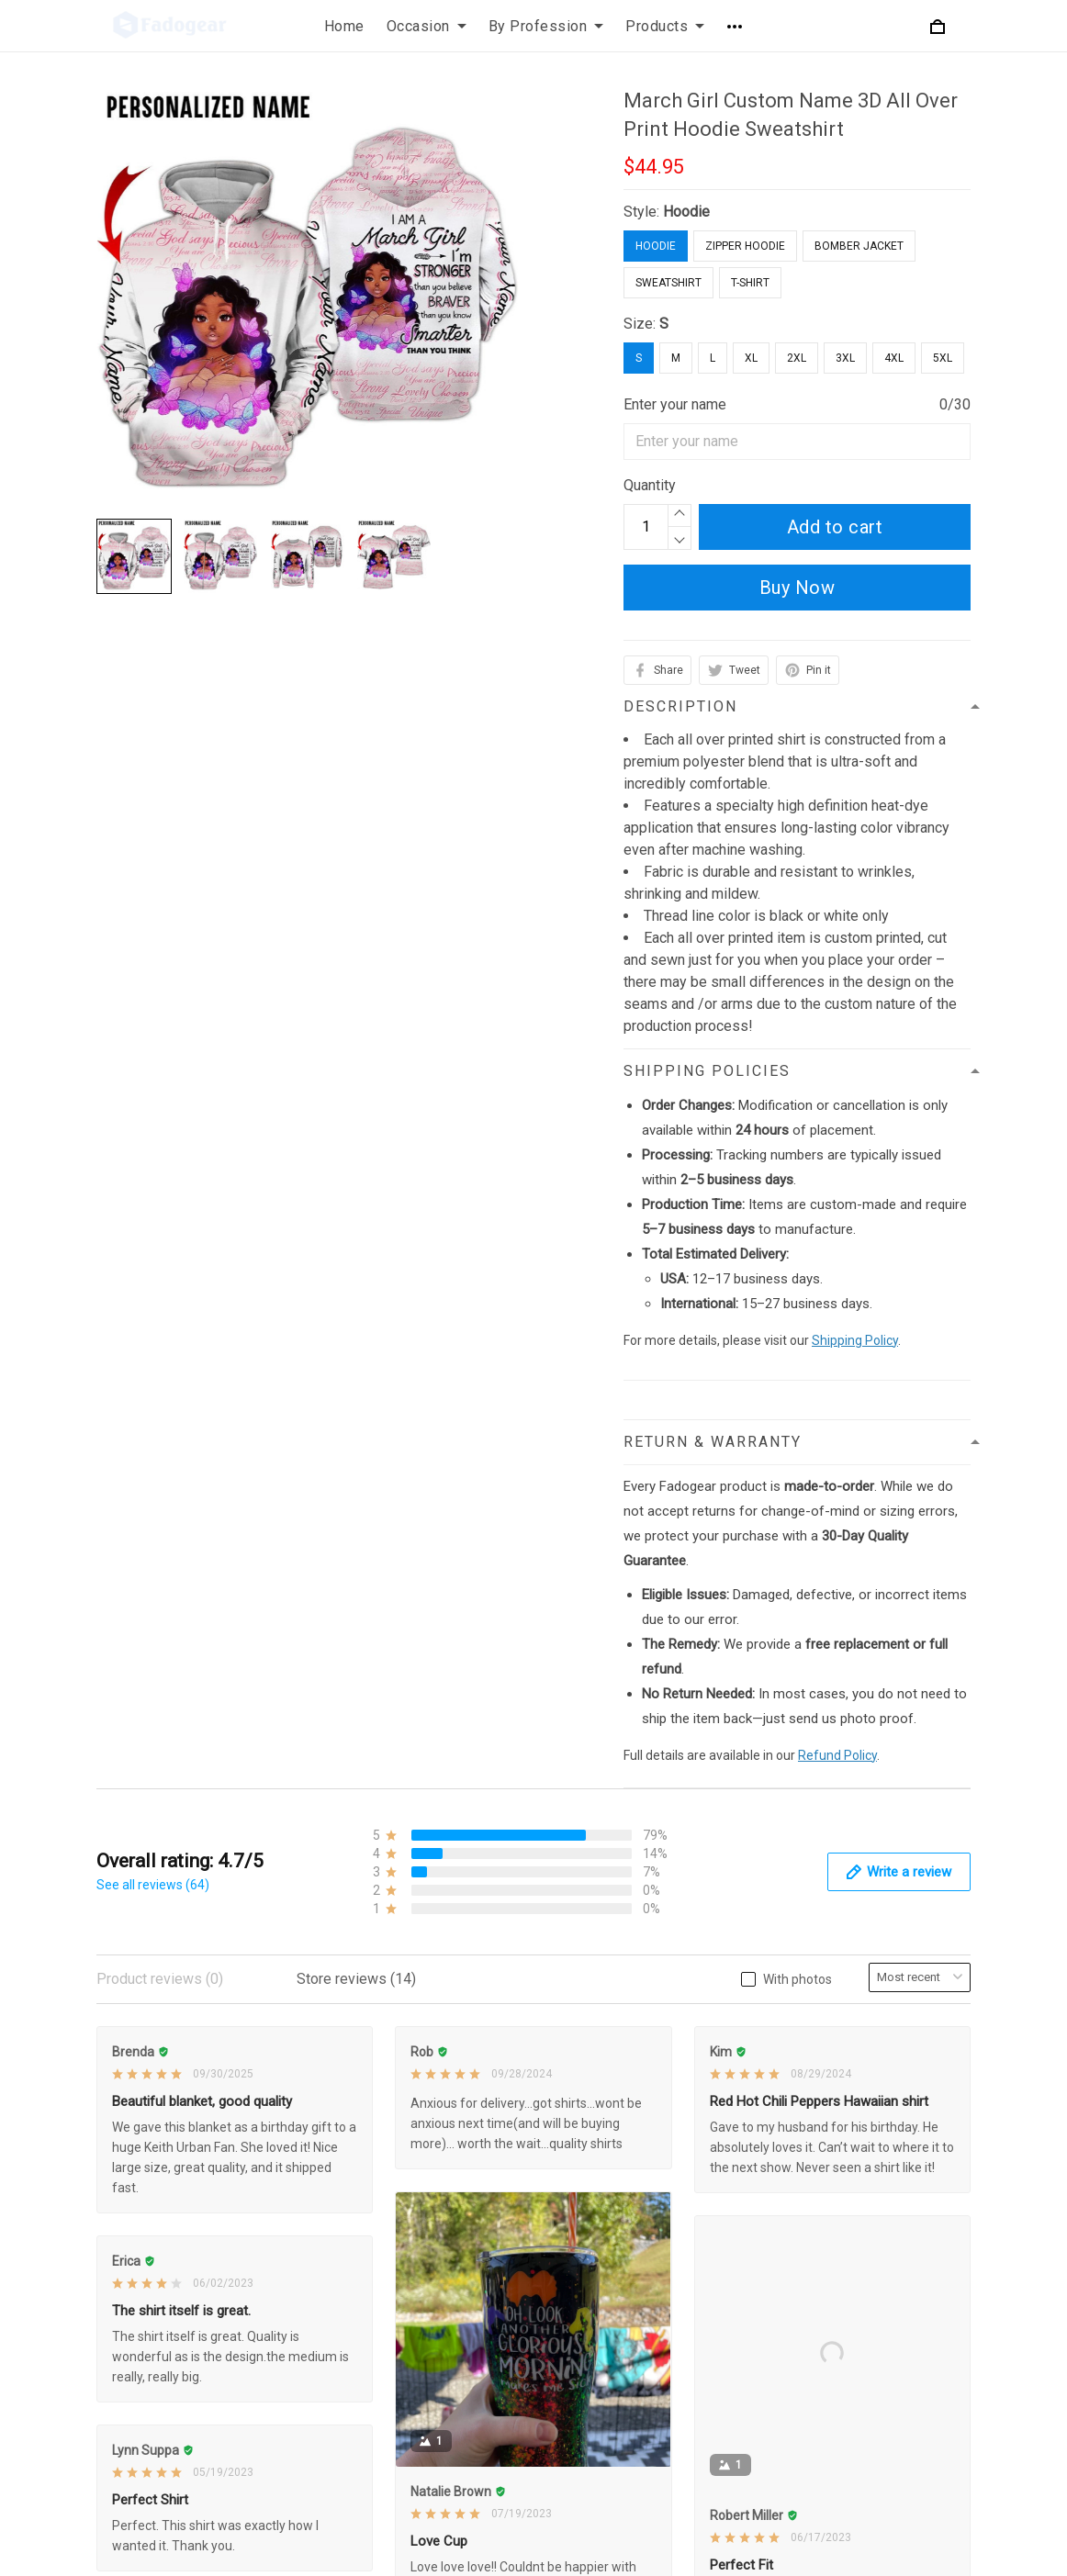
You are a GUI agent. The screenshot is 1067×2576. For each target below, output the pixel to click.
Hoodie (686, 211)
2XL (796, 358)
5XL (942, 358)
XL (751, 358)
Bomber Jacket (859, 246)
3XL (845, 358)
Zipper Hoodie (745, 246)
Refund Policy (837, 1755)
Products (664, 26)
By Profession (546, 26)
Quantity (649, 485)
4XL (894, 358)
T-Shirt (750, 282)
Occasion (426, 26)
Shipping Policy (855, 1340)
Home (344, 26)
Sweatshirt (668, 282)
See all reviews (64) (152, 1884)
